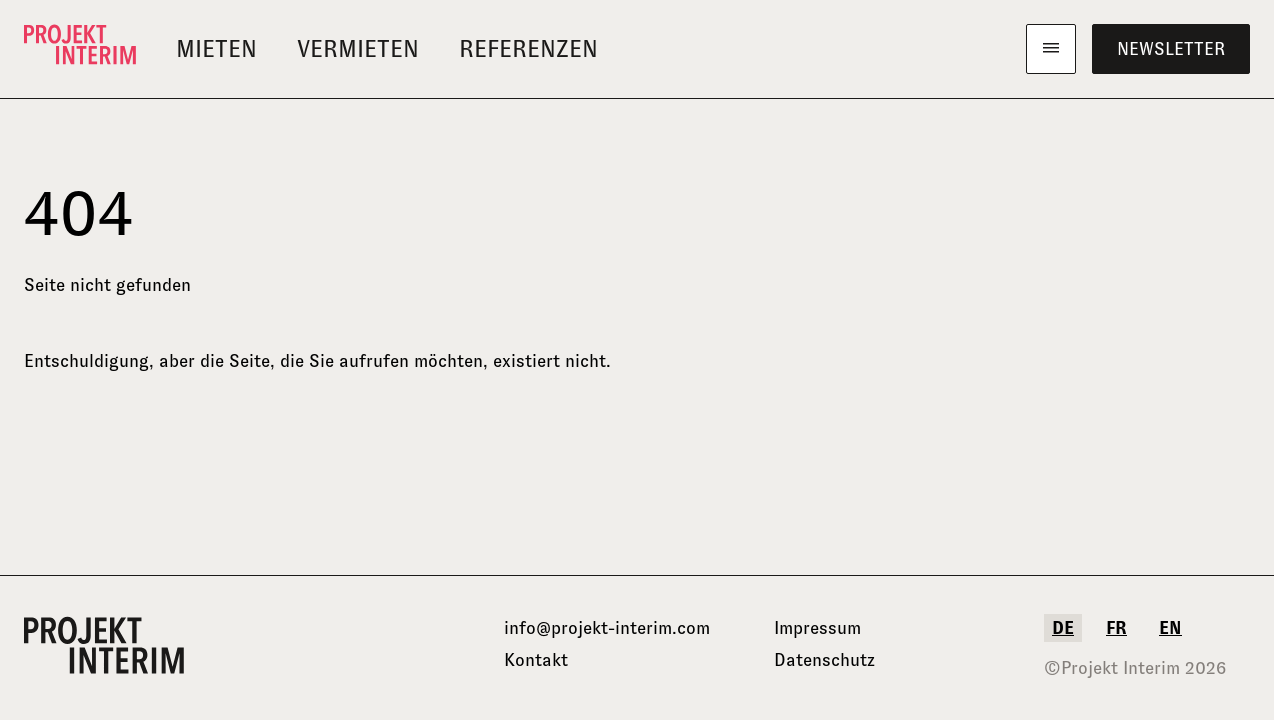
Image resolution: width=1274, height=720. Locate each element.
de (1063, 628)
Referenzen (528, 49)
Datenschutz (824, 660)
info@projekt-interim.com (607, 628)
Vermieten (358, 49)
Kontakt (536, 660)
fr (1116, 628)
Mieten (216, 49)
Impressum (817, 628)
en (1170, 628)
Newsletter (1171, 49)
